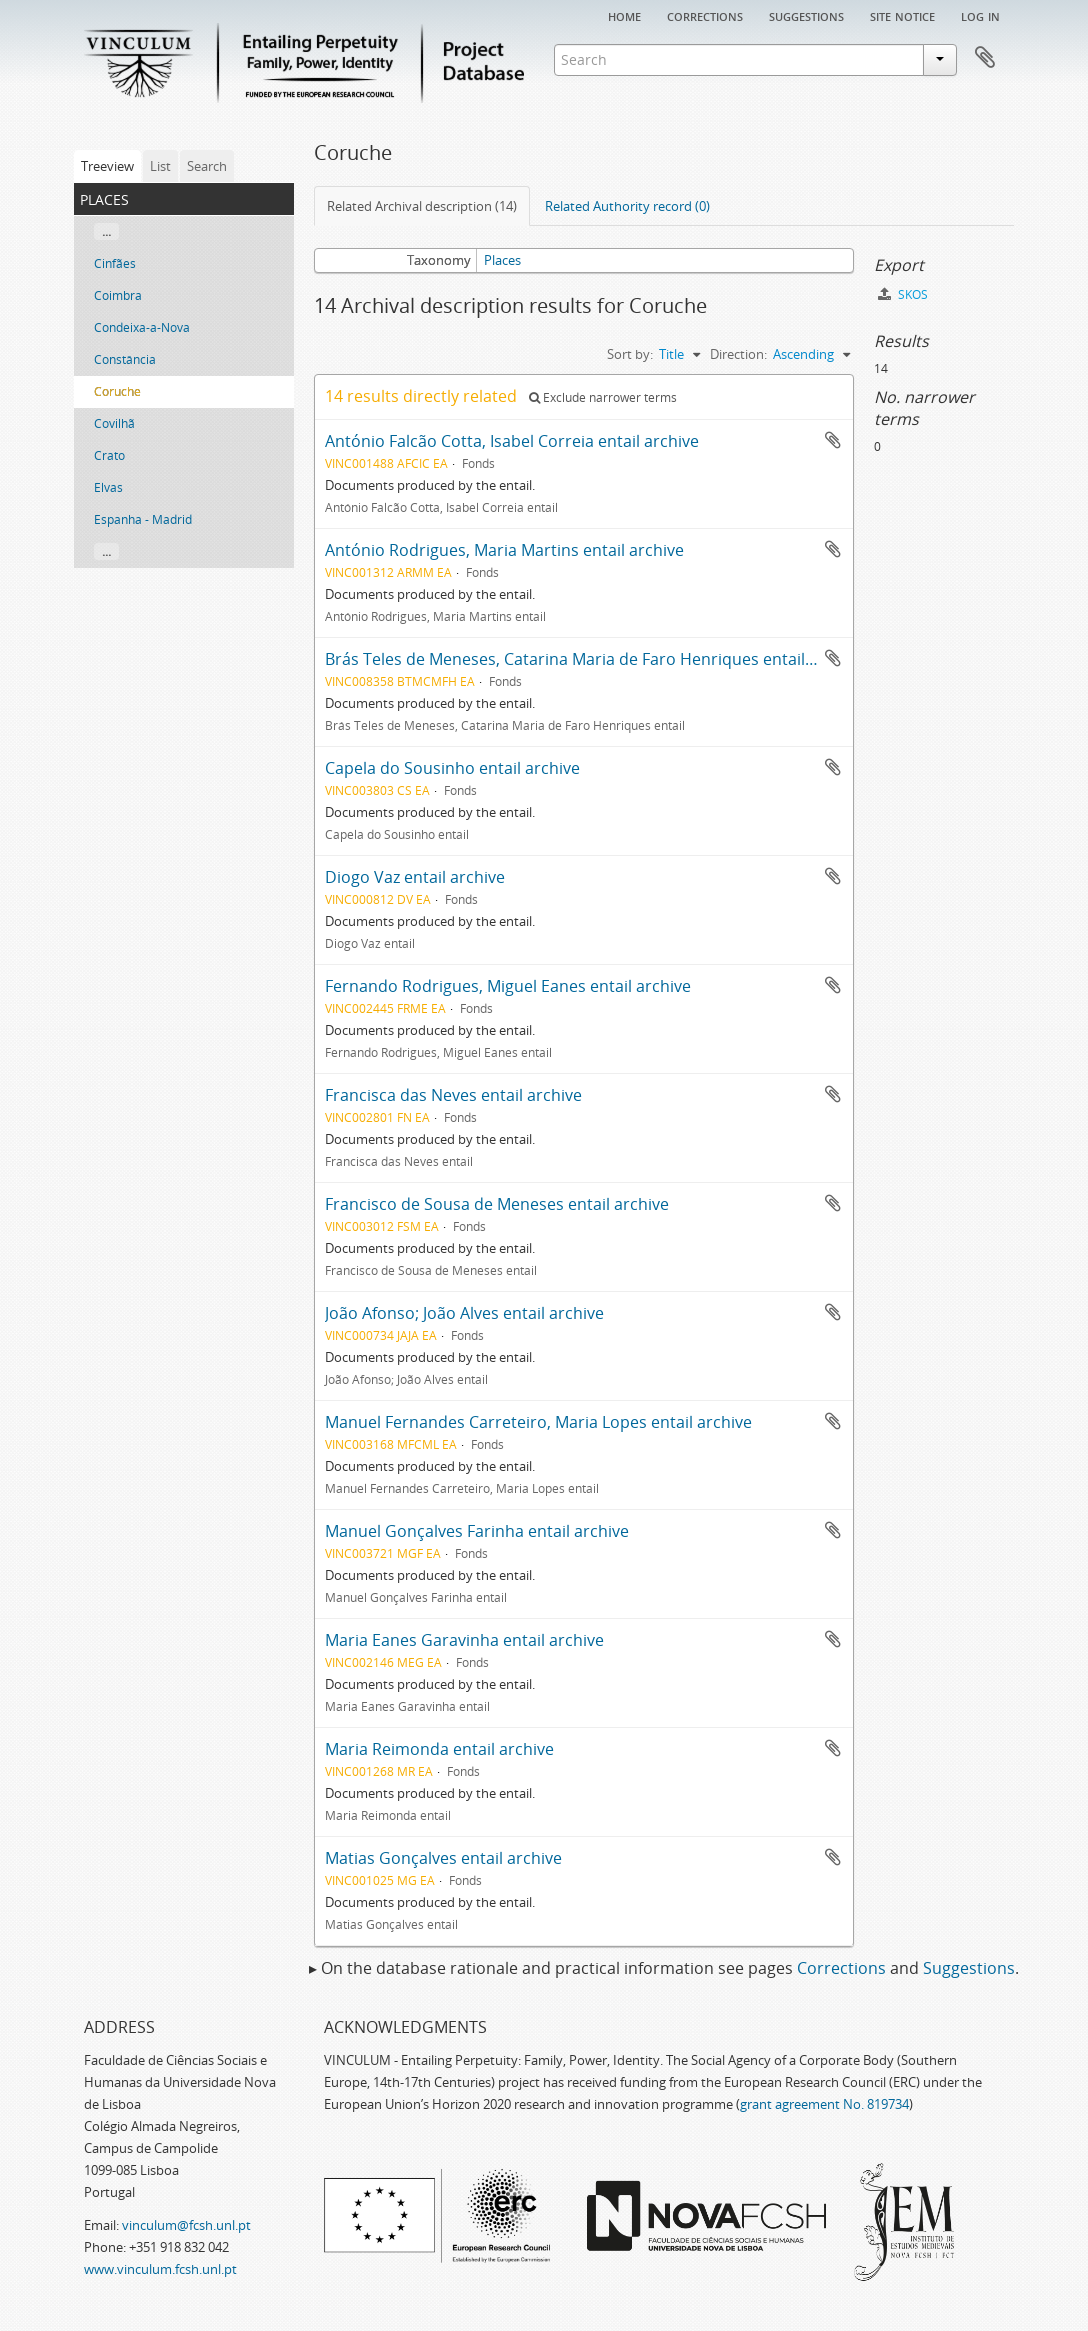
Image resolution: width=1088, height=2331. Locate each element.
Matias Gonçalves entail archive (443, 1858)
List (160, 166)
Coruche (117, 391)
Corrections (705, 15)
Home (624, 15)
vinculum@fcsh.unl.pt (186, 2225)
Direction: (738, 354)
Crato (109, 455)
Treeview (107, 166)
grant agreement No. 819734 (824, 2104)
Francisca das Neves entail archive (453, 1095)
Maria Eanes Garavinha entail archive (464, 1640)
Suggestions (806, 15)
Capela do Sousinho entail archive (452, 768)
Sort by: (630, 354)
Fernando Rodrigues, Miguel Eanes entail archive (508, 986)
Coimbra (118, 295)
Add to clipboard (833, 440)
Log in (980, 15)
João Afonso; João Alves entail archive (464, 1313)
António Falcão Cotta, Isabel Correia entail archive (512, 441)
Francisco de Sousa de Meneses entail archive (497, 1204)
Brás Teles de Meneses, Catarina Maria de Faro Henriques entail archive (594, 659)
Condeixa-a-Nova (142, 327)
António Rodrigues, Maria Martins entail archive (504, 550)
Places (502, 260)
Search (207, 166)
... (106, 231)
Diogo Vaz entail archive (415, 877)
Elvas (108, 487)
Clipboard (985, 58)
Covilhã (114, 423)
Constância (125, 359)
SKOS (903, 294)
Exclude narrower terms (603, 397)
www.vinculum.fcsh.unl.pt (160, 2269)
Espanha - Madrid (143, 519)
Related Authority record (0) (627, 206)
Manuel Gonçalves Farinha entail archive (477, 1531)
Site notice (902, 15)
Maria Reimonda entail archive (439, 1749)
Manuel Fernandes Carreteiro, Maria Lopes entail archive (538, 1422)
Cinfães (115, 263)
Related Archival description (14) (422, 206)
